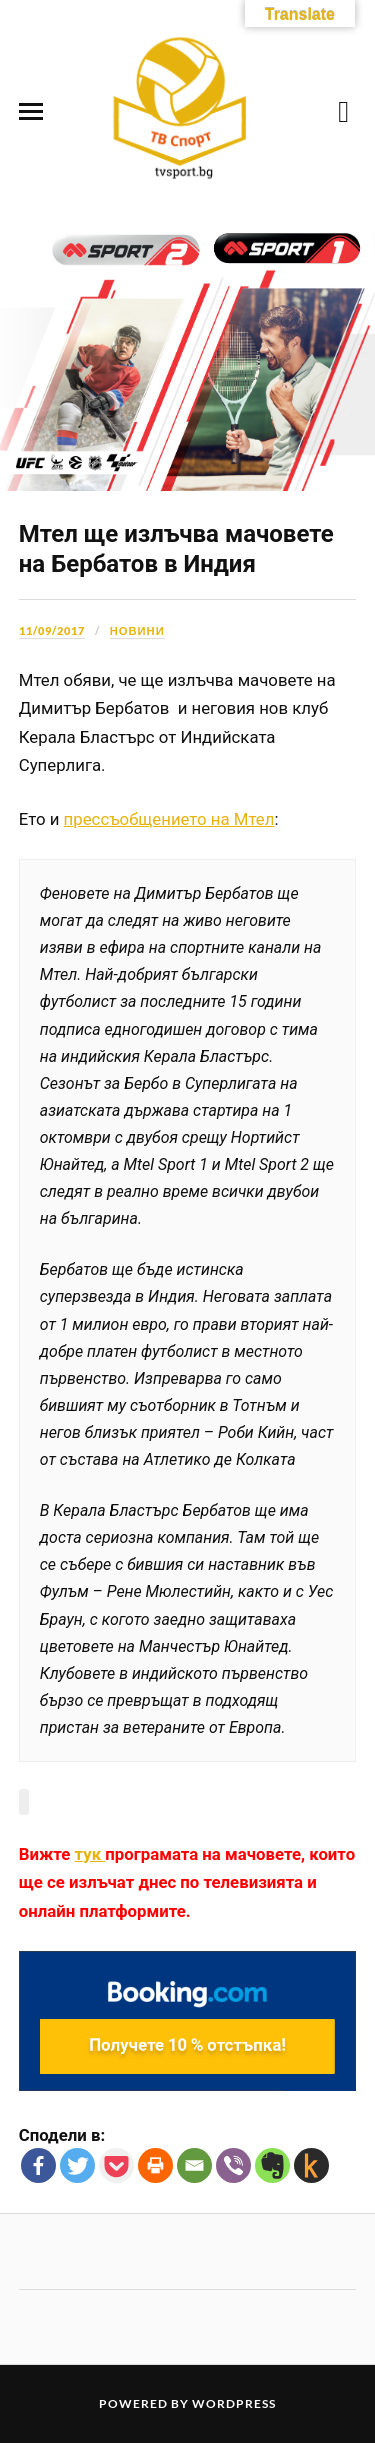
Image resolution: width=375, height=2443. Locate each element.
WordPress (234, 2403)
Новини (137, 630)
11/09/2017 (52, 630)
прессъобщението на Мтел (169, 819)
